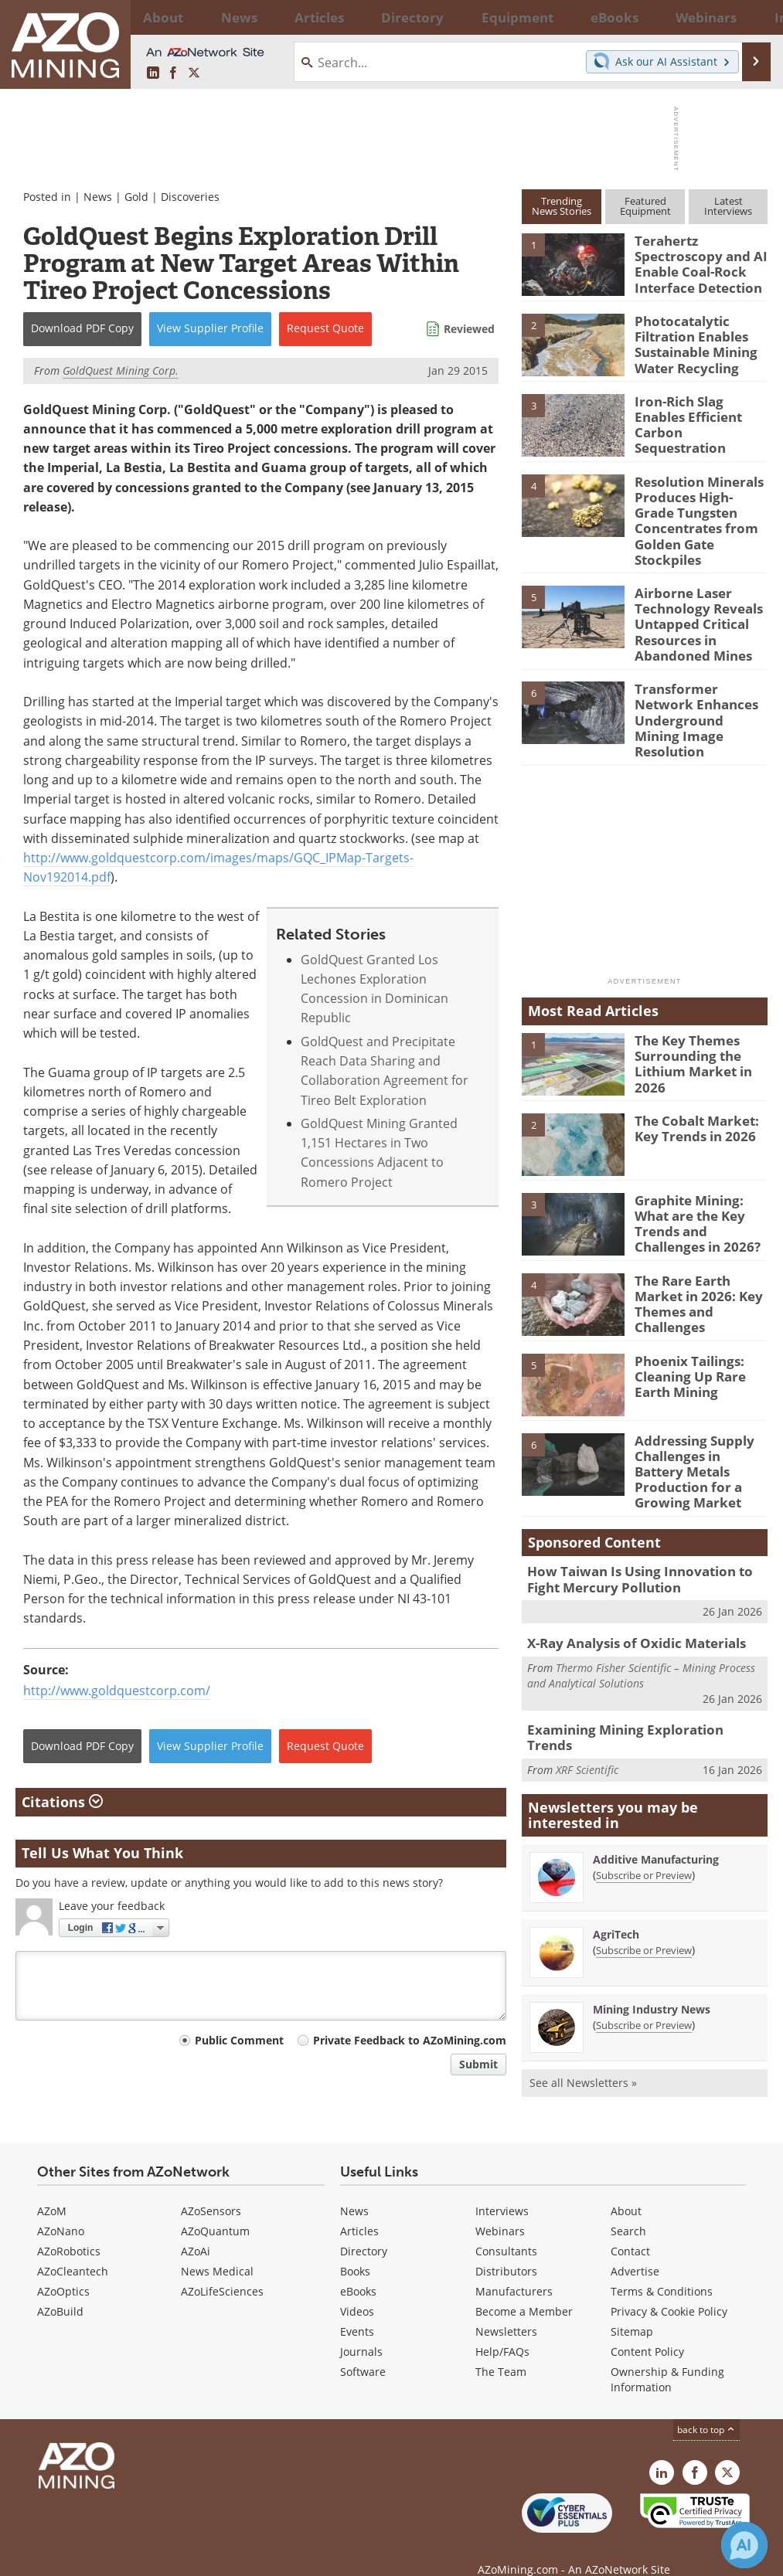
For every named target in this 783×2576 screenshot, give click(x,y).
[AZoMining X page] (194, 73)
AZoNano (60, 2209)
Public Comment (239, 2040)
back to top (706, 2408)
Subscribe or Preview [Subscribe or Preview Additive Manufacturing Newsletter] (644, 1805)
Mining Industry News (651, 1939)
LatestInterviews (728, 206)
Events (357, 2309)
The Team (500, 2350)
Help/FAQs (502, 2330)
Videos (357, 2289)
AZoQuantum (215, 2209)
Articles (359, 2209)
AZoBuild (60, 2289)
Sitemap (632, 2309)
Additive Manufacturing (656, 1789)
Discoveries (190, 196)
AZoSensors (211, 2189)
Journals (361, 2330)
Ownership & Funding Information (667, 2358)
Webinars (500, 2209)
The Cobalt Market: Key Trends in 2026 (691, 1088)
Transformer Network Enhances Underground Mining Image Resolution (698, 688)
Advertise (635, 2249)
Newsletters (506, 2309)
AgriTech (616, 1864)
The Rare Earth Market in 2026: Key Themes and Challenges (701, 1254)
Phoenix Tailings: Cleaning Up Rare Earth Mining (685, 1334)
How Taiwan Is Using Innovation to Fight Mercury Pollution (644, 1522)
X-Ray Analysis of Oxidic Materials (626, 1583)
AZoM (51, 2189)
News (97, 196)
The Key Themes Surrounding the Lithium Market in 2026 (688, 1023)
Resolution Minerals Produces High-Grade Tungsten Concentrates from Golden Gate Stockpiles (696, 513)
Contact (630, 2229)
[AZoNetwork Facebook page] (173, 73)
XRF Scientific (587, 1691)
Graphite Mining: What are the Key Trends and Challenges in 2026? (701, 1182)
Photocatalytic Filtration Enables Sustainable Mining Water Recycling (691, 340)
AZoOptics (63, 2269)
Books (355, 2249)
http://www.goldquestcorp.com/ (116, 1690)
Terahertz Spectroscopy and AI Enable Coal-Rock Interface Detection (694, 261)
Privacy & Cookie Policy (669, 2289)
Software (363, 2350)
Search (628, 2209)
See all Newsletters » (583, 2012)
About (626, 2189)
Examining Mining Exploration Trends (636, 1668)
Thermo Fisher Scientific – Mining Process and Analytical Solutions (641, 1614)
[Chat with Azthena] (744, 2545)
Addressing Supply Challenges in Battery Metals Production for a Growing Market (698, 1420)
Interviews (502, 2189)
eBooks (358, 2269)
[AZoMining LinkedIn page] (153, 73)
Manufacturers (514, 2269)
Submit (478, 2064)
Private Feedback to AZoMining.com (409, 2040)
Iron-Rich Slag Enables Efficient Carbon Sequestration (698, 413)
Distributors (506, 2249)
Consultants (506, 2229)
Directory (351, 17)
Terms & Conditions (662, 2269)
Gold (136, 196)
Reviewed (469, 328)
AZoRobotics (68, 2229)
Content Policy (647, 2330)
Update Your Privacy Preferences (132, 2556)
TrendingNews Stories (561, 206)
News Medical (217, 2249)
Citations (62, 1802)
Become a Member (524, 2289)
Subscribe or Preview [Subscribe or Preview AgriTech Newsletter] (644, 1880)
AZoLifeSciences (222, 2269)
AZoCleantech (72, 2249)
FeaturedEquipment (645, 206)
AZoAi (195, 2229)
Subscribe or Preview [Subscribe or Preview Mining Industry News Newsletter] (644, 1955)
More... (750, 17)
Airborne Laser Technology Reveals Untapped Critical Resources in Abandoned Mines (692, 608)
